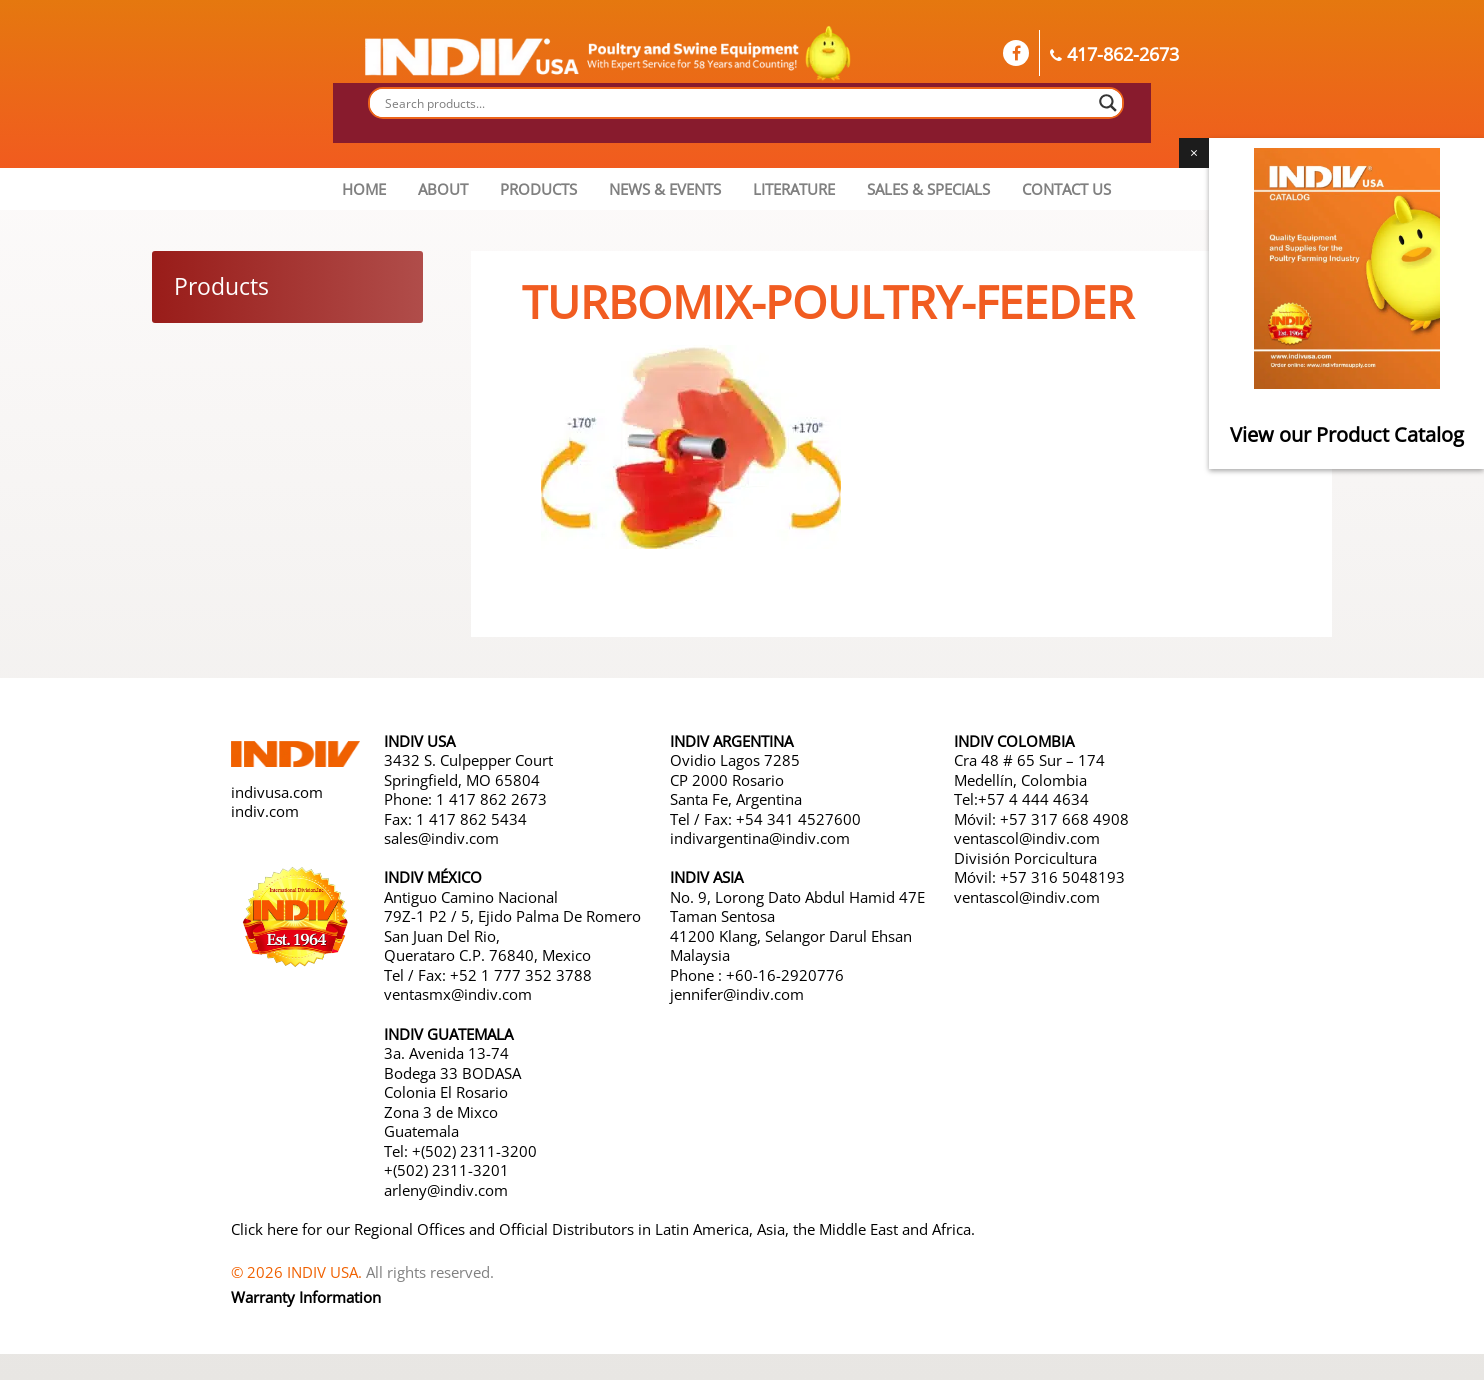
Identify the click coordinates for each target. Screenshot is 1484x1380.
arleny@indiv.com (448, 1190)
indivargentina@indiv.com (760, 838)
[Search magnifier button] (1108, 103)
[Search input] (737, 103)
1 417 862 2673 (491, 799)
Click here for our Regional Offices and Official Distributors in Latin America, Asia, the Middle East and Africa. (603, 1229)
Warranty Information (306, 1297)
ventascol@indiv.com (1027, 838)
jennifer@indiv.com (737, 994)
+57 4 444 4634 (1033, 799)
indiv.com (265, 811)
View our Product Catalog (1347, 434)
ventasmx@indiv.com (458, 994)
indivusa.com (277, 792)
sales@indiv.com (441, 838)
